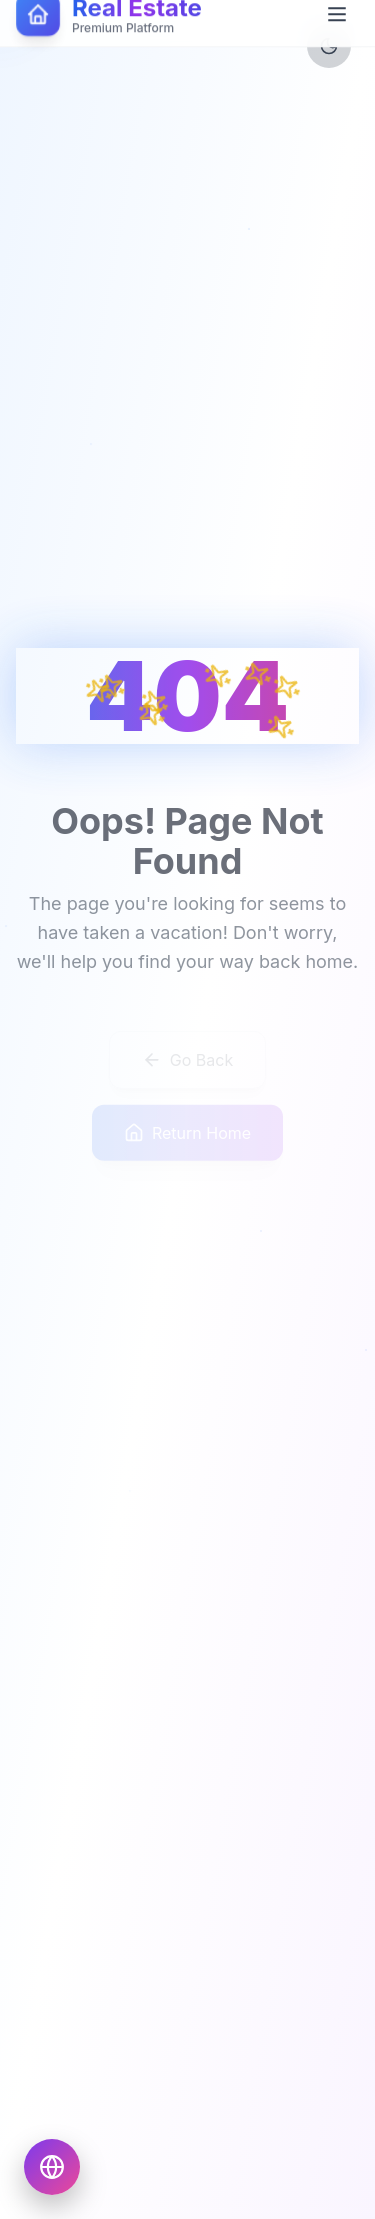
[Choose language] (52, 2167)
